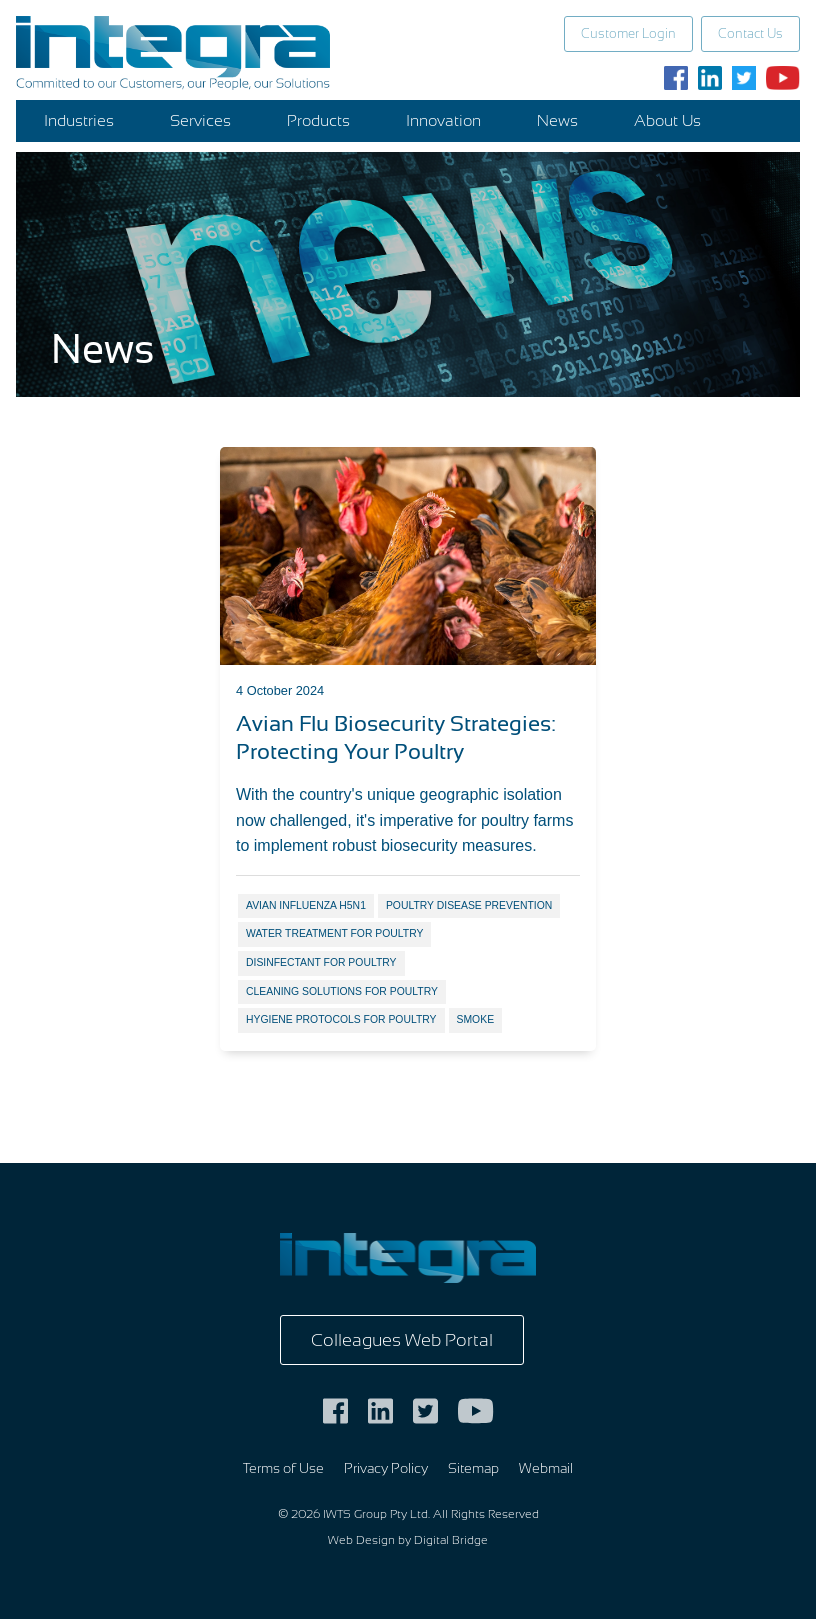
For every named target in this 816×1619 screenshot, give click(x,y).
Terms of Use (283, 1468)
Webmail (546, 1468)
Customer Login (628, 33)
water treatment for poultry (334, 933)
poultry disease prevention (469, 905)
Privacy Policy (386, 1468)
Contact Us (750, 33)
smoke (476, 1019)
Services (200, 121)
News (557, 121)
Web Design (361, 1540)
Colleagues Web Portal (402, 1340)
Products (318, 121)
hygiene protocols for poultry (341, 1019)
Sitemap (473, 1468)
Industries (79, 121)
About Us (667, 121)
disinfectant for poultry (321, 962)
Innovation (443, 121)
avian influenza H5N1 (306, 905)
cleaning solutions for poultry (342, 991)
